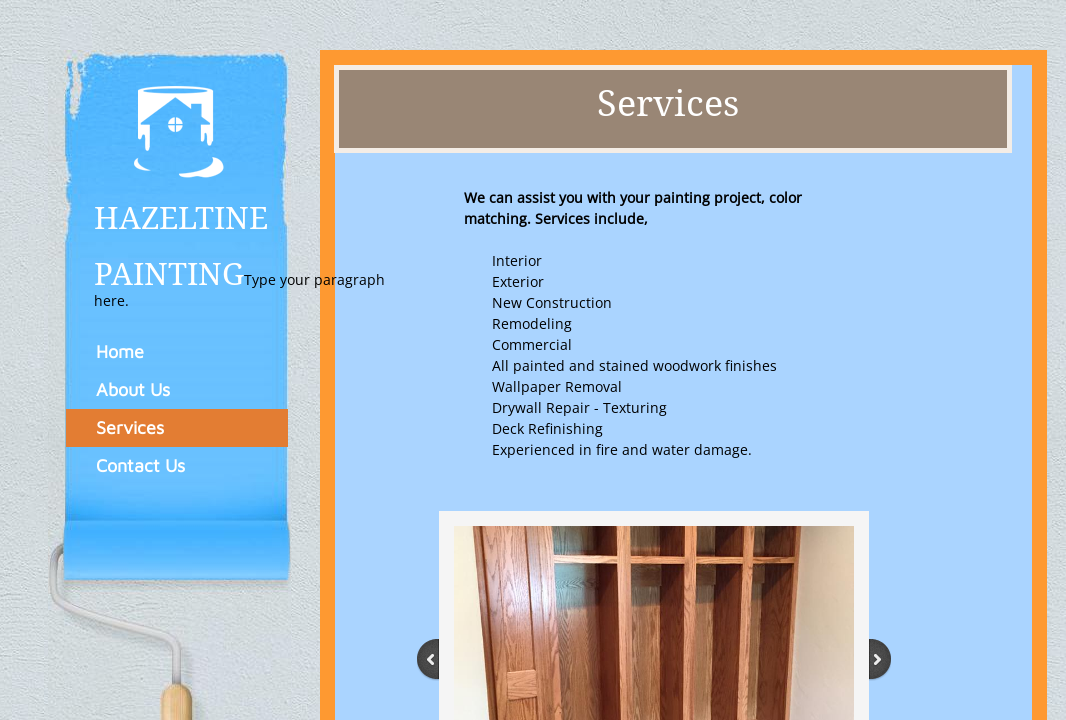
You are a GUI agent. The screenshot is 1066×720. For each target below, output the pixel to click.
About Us (133, 389)
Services (130, 427)
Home (120, 351)
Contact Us (140, 465)
